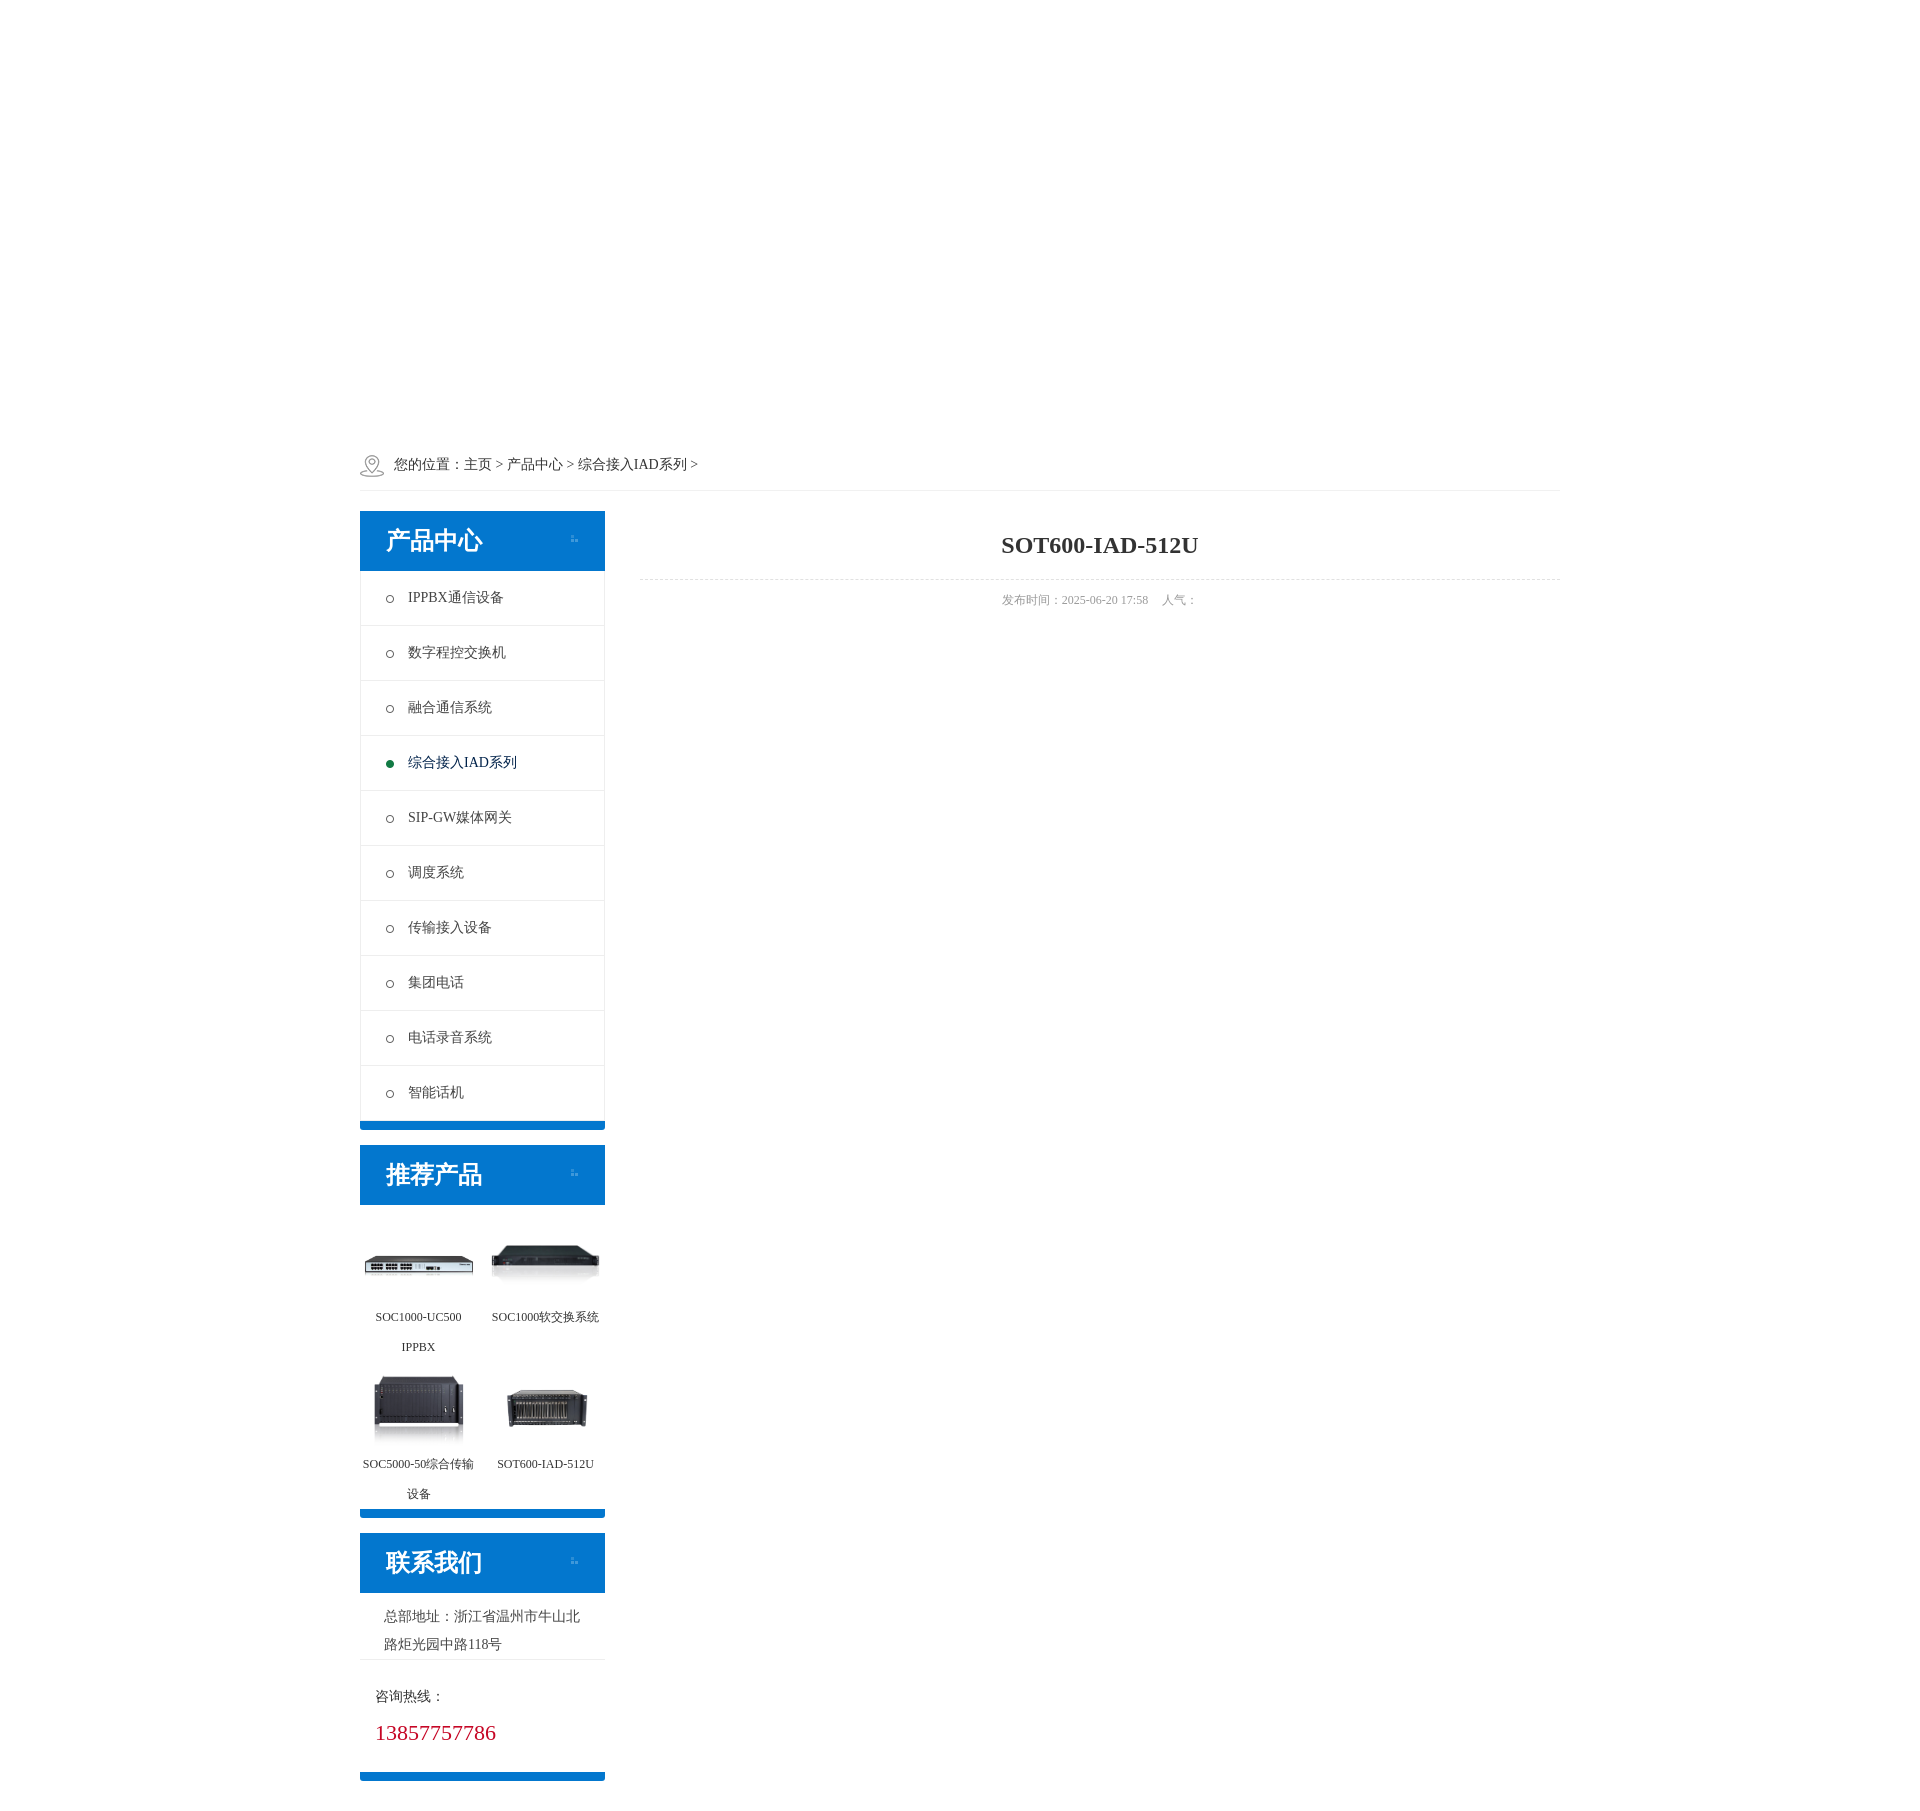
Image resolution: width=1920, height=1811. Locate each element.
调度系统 (425, 872)
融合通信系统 (439, 707)
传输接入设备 (439, 927)
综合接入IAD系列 (451, 762)
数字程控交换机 (446, 652)
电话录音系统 (439, 1037)
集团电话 (425, 982)
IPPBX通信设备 (445, 597)
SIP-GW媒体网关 (449, 817)
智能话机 (425, 1092)
